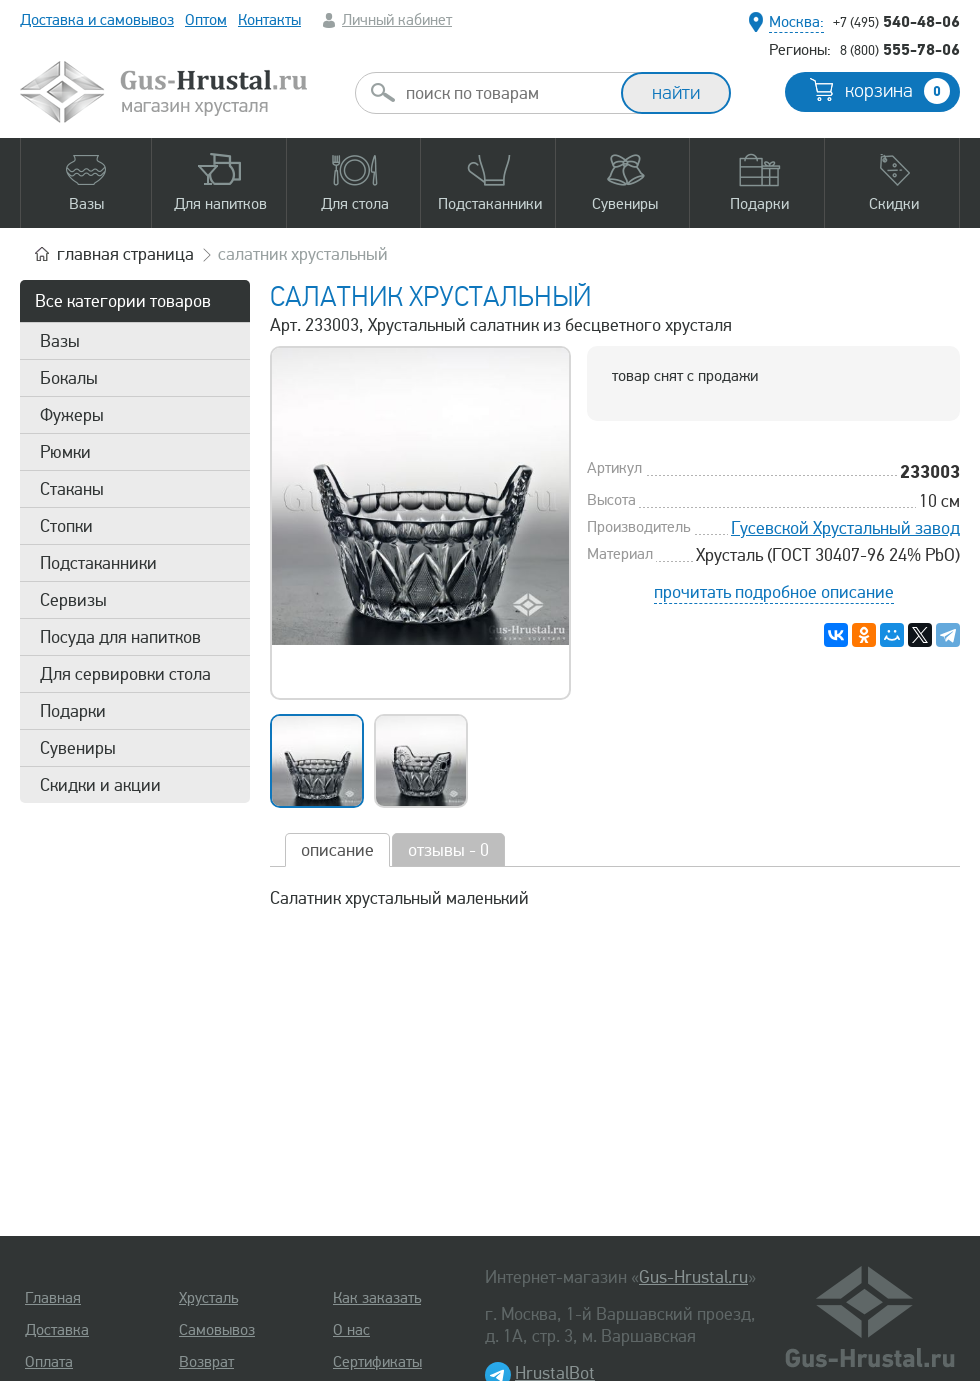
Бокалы (69, 378)
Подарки (73, 711)
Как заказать (377, 1298)
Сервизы (73, 600)
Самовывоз (217, 1330)
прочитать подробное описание (774, 592)
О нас (351, 1330)
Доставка (57, 1330)
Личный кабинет (397, 20)
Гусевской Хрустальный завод (845, 528)
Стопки (66, 526)
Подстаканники (98, 563)
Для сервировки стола (125, 674)
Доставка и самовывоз (97, 20)
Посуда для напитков (120, 637)
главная (125, 254)
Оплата (49, 1362)
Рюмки (65, 452)
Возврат (206, 1362)
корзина (897, 91)
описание (337, 850)
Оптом (206, 20)
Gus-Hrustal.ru (693, 1277)
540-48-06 (896, 21)
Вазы (60, 341)
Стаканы (72, 489)
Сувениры (78, 748)
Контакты (269, 20)
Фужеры (72, 415)
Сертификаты (377, 1362)
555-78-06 (900, 49)
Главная (53, 1298)
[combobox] (506, 93)
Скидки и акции (100, 785)
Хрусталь (208, 1298)
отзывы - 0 (448, 850)
